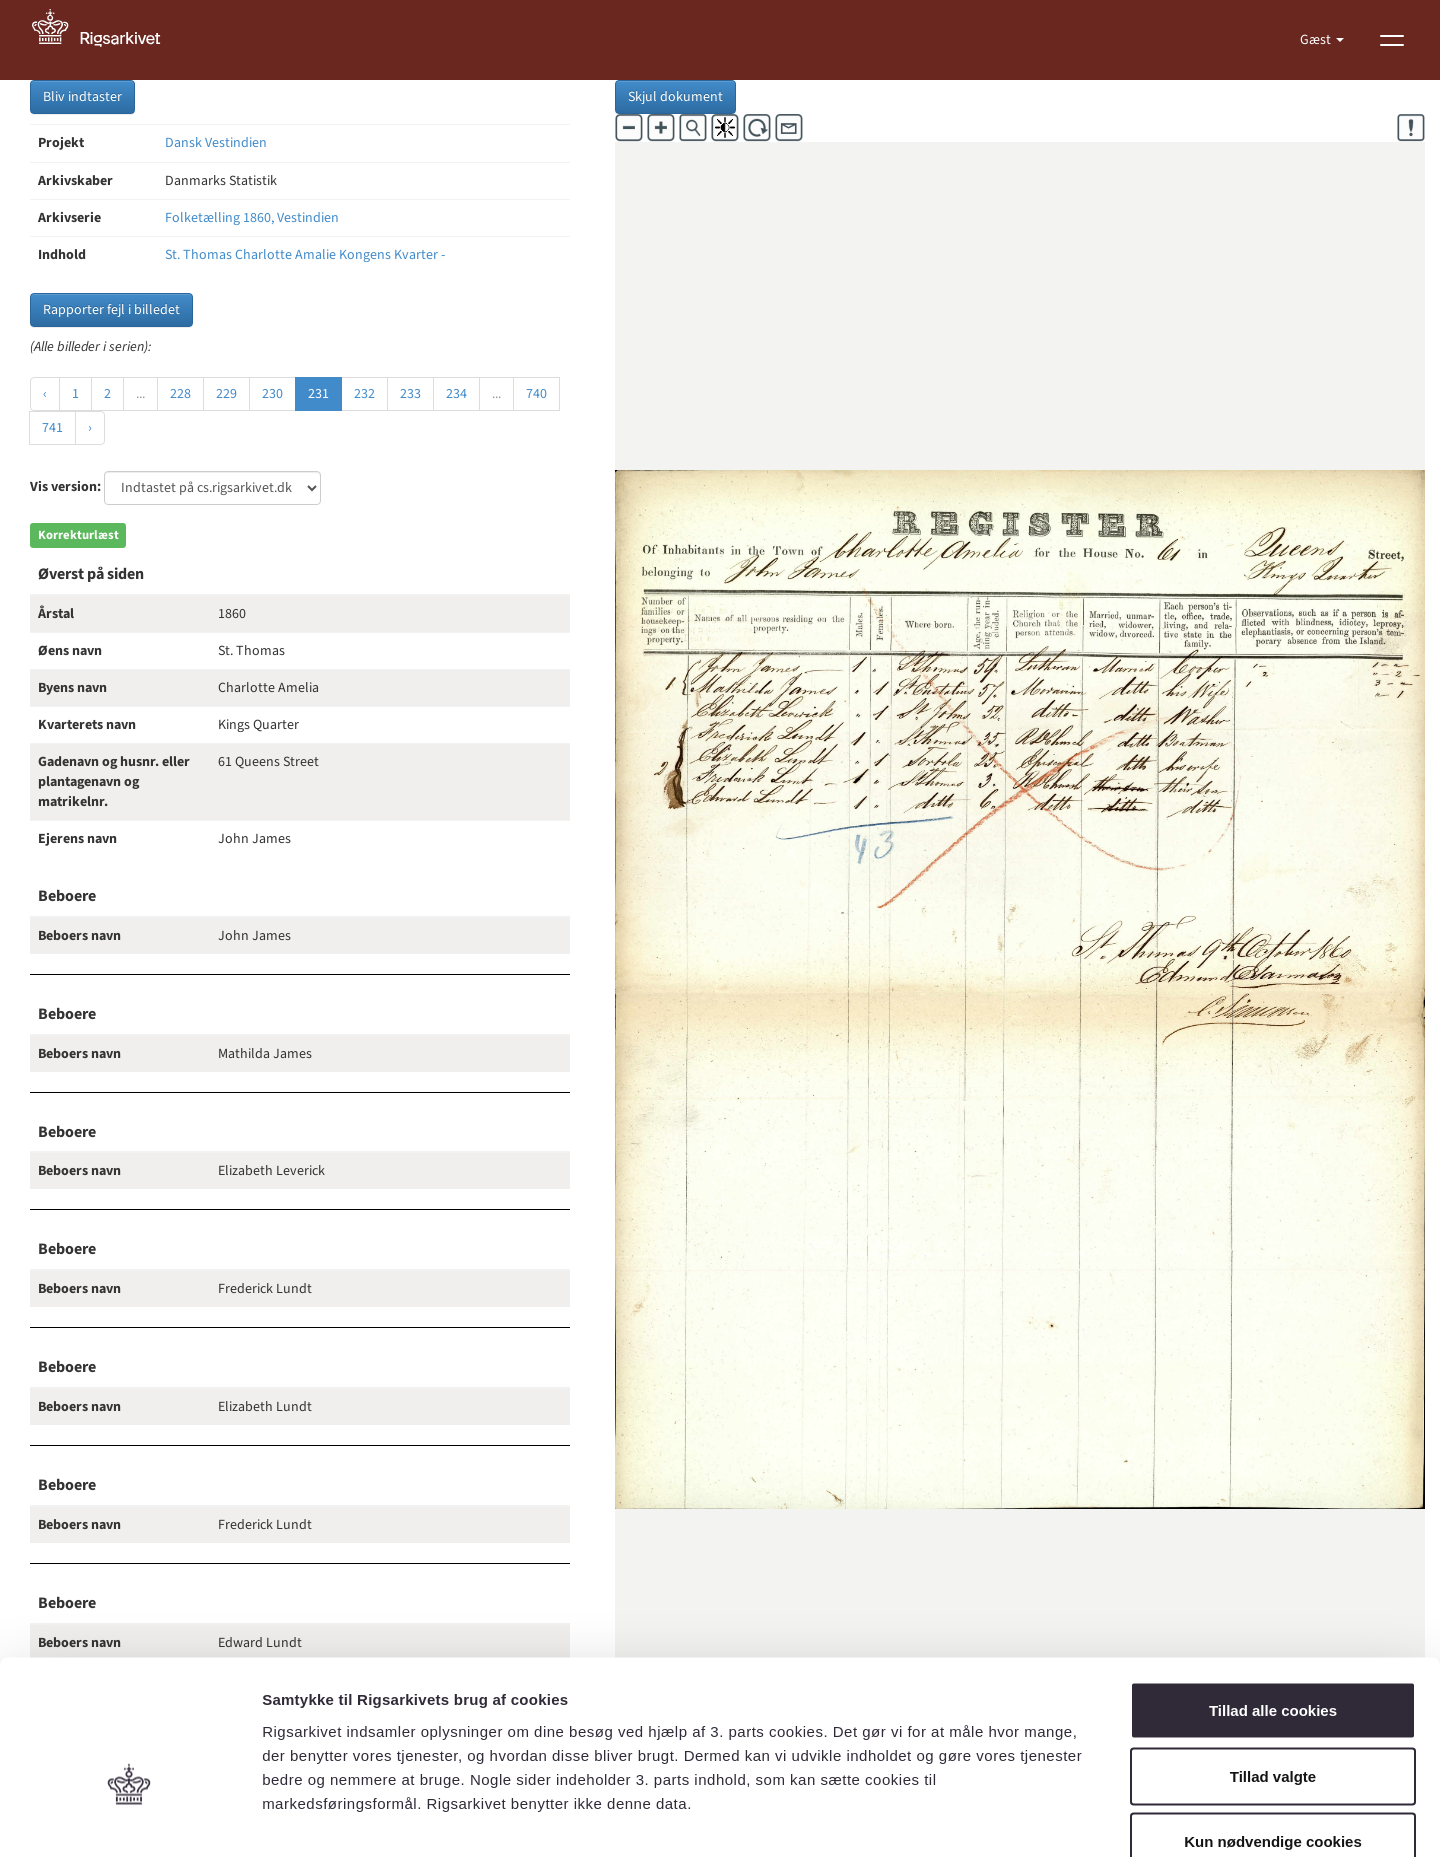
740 (536, 394)
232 (364, 394)
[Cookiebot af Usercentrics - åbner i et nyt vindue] (129, 1818)
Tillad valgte (1273, 1660)
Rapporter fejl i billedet (111, 310)
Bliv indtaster (82, 97)
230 (272, 394)
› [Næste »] (90, 428)
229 (226, 394)
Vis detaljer (1039, 1817)
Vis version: (65, 487)
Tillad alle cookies (1273, 1594)
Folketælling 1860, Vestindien (252, 218)
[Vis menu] (1392, 40)
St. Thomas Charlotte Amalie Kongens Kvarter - (305, 255)
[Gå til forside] (107, 40)
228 (180, 394)
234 (456, 394)
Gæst (1317, 40)
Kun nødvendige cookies (1273, 1725)
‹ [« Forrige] (45, 394)
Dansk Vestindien (216, 143)
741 (52, 428)
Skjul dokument (675, 97)
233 (410, 394)
